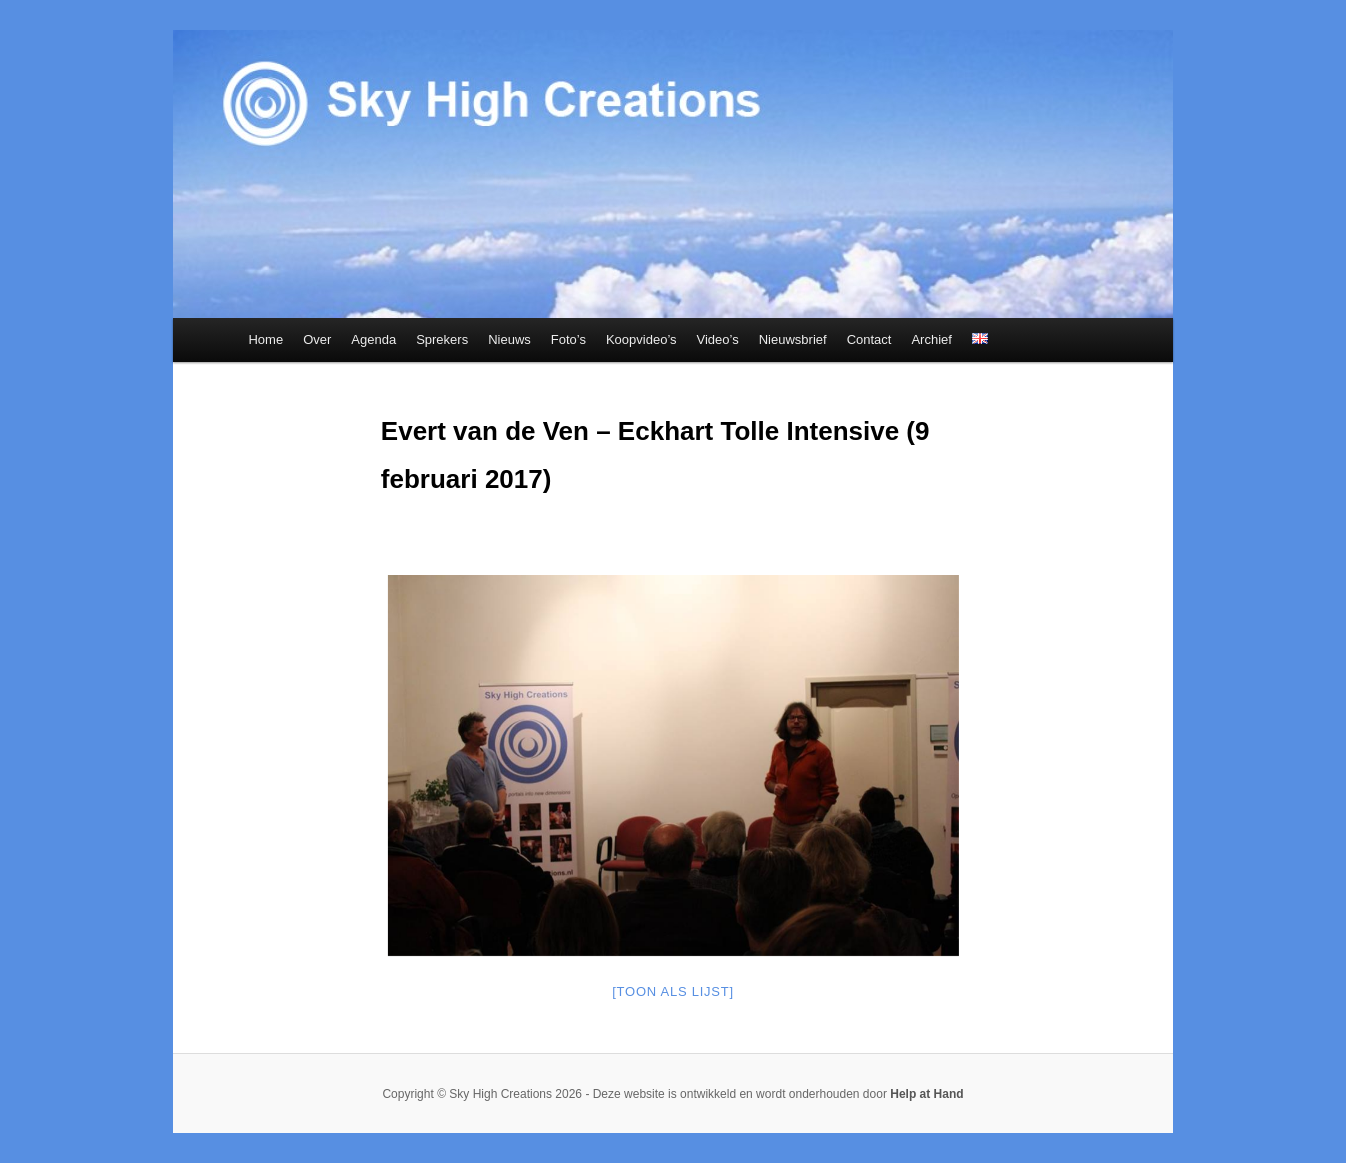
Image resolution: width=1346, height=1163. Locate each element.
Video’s (718, 339)
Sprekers (442, 339)
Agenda (373, 339)
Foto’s (568, 339)
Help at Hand (926, 1094)
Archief (931, 339)
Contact (869, 339)
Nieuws (509, 339)
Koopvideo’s (641, 339)
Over (317, 339)
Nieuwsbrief (793, 339)
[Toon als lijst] (673, 991)
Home (265, 339)
